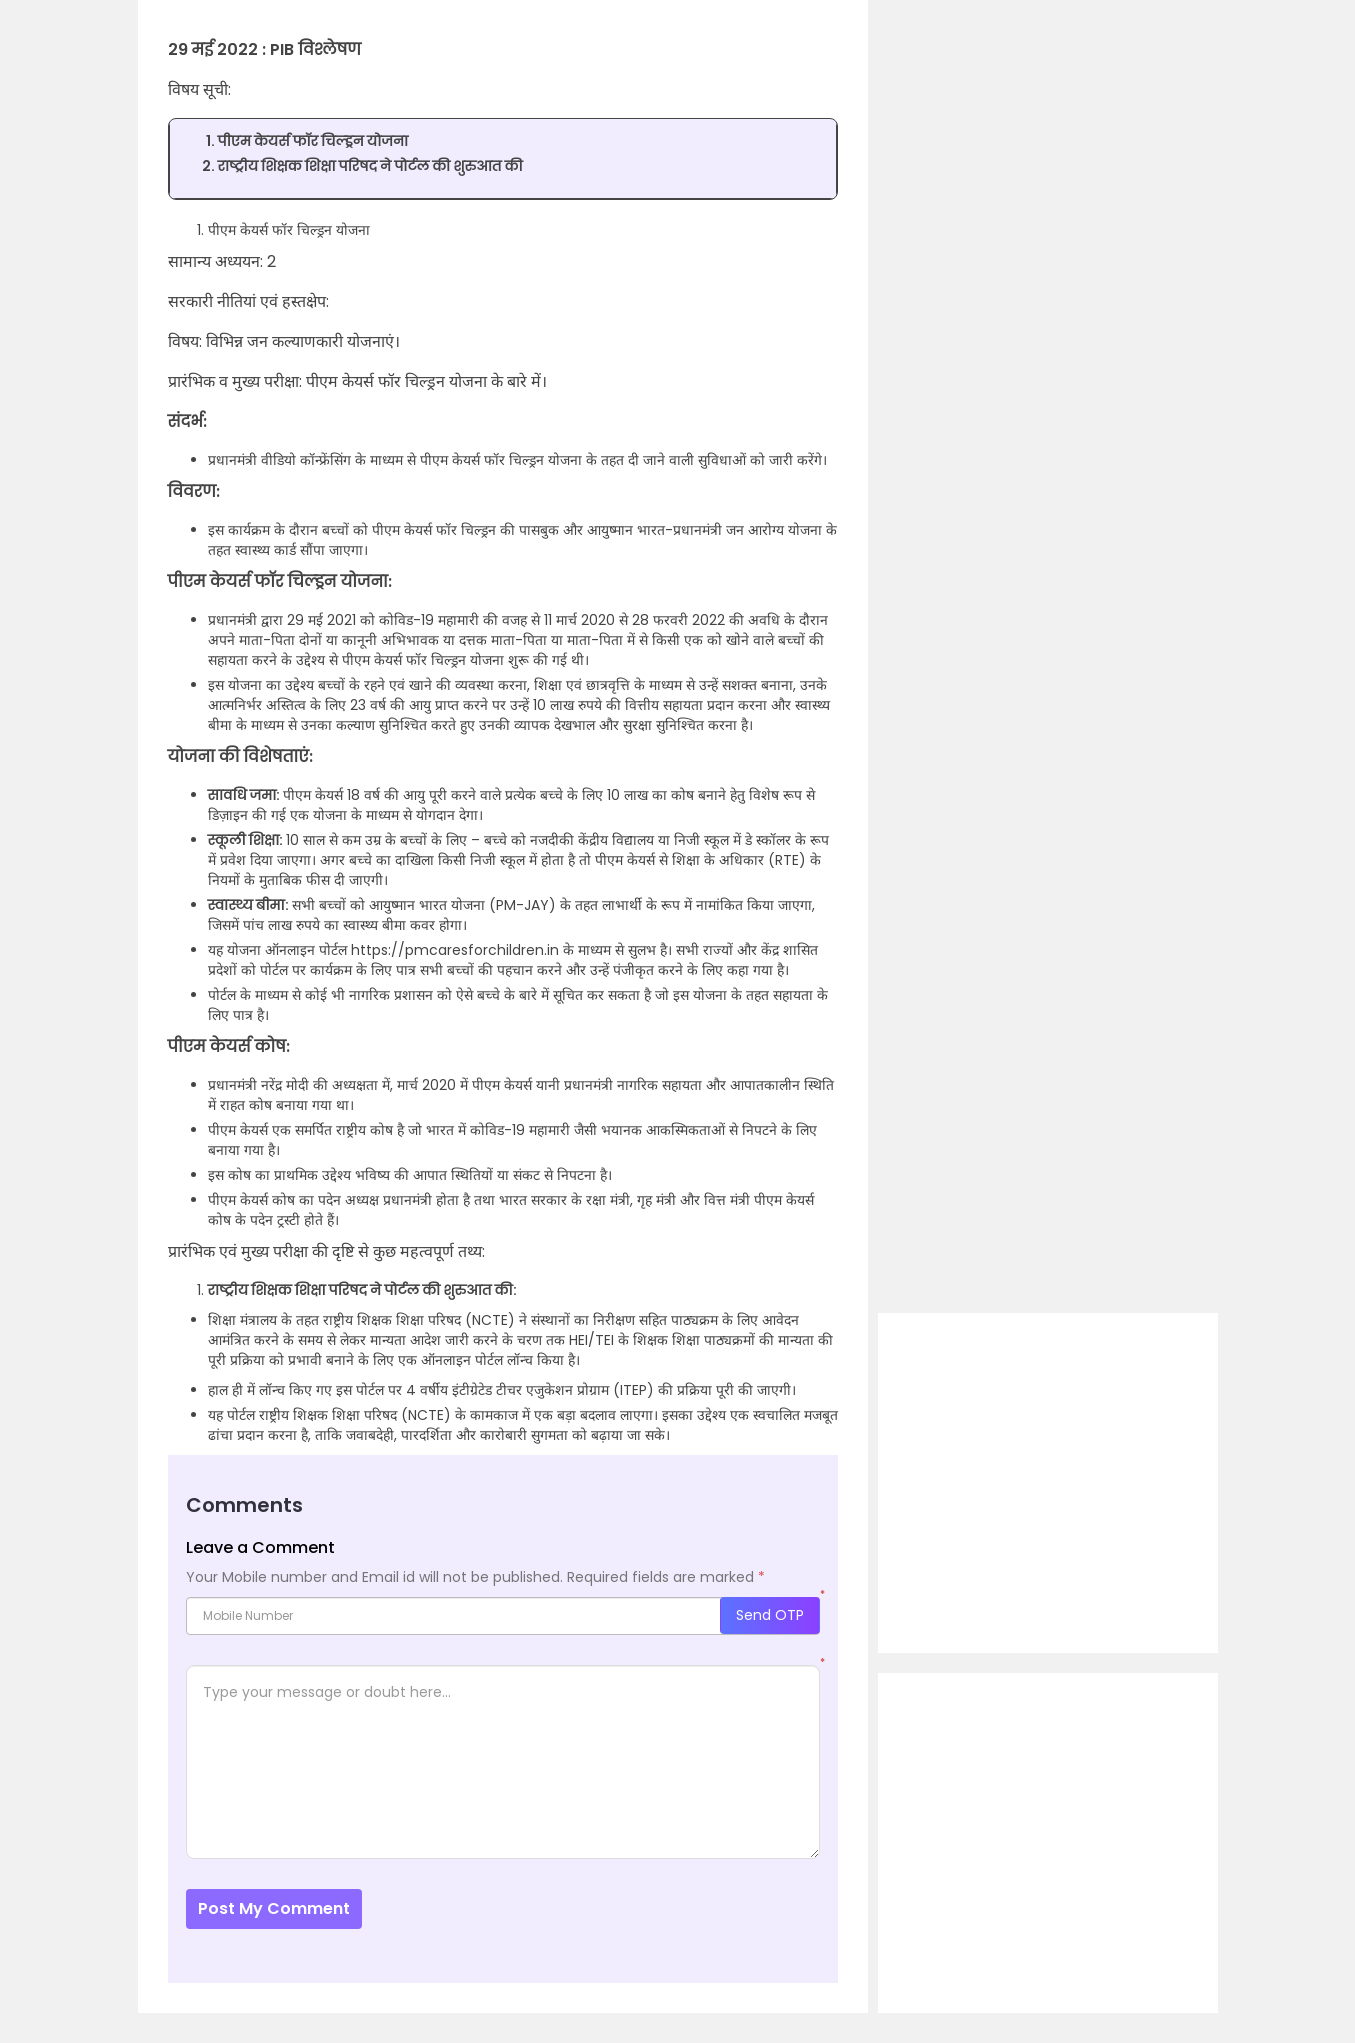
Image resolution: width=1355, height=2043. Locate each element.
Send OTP (770, 1615)
